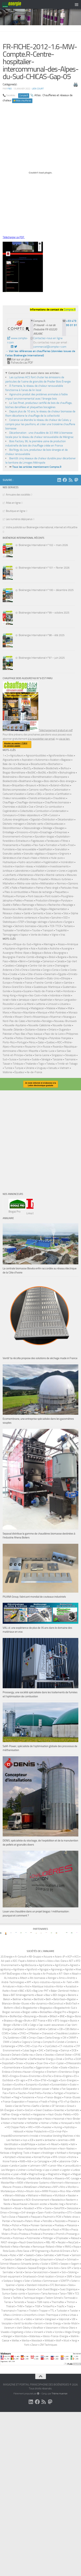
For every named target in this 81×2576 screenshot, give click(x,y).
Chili (17, 969)
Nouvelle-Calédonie (39, 1025)
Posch (56, 2229)
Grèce (28, 987)
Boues (6, 785)
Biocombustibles (12, 768)
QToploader (62, 2238)
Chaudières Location (66, 2033)
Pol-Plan (17, 2229)
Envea (23, 2076)
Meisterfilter (8, 2182)
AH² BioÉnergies (11, 1973)
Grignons (64, 853)
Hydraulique (9, 862)
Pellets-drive (71, 2216)
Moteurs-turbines (61, 879)
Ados (50, 1960)
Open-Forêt (44, 2212)
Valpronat (64, 2319)
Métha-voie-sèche (27, 883)
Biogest (73, 2012)
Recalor (62, 2242)
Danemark (50, 974)
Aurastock (71, 1986)
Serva (28, 2272)
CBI (61, 2029)
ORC (6, 887)
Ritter (59, 2246)
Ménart (9, 2195)
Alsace (61, 944)
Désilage (47, 828)
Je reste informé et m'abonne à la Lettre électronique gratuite (40, 1084)
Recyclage (67, 904)
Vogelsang (17, 2332)
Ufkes (6, 2315)
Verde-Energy (53, 2323)
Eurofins (18, 2084)
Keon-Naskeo (67, 2148)
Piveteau (59, 2225)
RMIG (68, 2246)
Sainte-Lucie (47, 1051)
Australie (43, 948)
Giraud (70, 2106)
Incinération (67, 862)
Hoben (6, 2123)
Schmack (72, 2259)
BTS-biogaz (61, 2020)
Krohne (72, 2157)
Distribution (48, 819)
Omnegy (14, 2212)
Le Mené (29, 1004)
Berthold (38, 1999)
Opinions (73, 883)
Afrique (7, 944)
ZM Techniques (48, 2344)
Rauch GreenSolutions (31, 2242)
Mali (70, 1008)
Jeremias (63, 2140)
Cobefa (15, 2042)
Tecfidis (17, 2297)
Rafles (16, 904)
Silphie (74, 913)
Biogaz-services (11, 2012)
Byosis (73, 2020)
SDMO (54, 2263)
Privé (14, 2233)
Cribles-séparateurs (29, 815)
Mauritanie (29, 1012)
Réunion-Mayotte (28, 1051)
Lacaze (4, 2165)
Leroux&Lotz (72, 2165)
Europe (7, 982)
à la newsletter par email (41, 738)
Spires (20, 2285)
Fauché (22, 2093)
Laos (19, 1004)
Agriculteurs (16, 755)
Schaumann (46, 2259)
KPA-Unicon (59, 2157)
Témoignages (10, 934)
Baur (48, 1995)
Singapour (57, 1055)
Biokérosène (10, 776)
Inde (44, 995)
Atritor (59, 1986)
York (26, 2344)
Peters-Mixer (32, 2221)
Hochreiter (18, 2123)
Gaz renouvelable (26, 849)
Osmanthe (59, 2212)
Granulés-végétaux (34, 853)
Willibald (49, 2340)
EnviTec (47, 2076)
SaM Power (62, 2255)
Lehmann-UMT (38, 2165)
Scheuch (60, 2259)
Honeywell (66, 2123)
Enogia (14, 2076)
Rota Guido (9, 2251)
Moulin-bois (33, 2191)
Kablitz (64, 2144)
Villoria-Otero (67, 2327)
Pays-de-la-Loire (54, 1033)
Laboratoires (22, 870)
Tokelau (50, 1063)
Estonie (29, 978)
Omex (3, 2212)
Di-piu (5, 2059)
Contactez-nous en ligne (47, 338)
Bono (78, 2016)
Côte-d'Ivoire (34, 974)
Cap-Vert (72, 961)
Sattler (18, 2259)
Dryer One (42, 2063)
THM (20, 2306)
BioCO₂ (27, 768)
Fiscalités (26, 845)
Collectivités (26, 811)
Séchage (7, 926)
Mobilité (24, 879)
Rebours (41, 904)
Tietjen (29, 2306)
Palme (39, 887)
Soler (27, 2280)
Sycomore (33, 2293)
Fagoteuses (37, 840)
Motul (20, 2191)
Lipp (47, 2169)
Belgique (37, 952)
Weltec (15, 2340)
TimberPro (48, 2306)
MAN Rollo (8, 2178)
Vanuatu (53, 1068)
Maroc (6, 1012)
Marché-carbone (55, 875)
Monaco (73, 1012)
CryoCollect (51, 2046)
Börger (7, 2024)
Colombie (35, 969)
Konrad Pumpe (42, 2157)
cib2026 (22, 806)
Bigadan (71, 1999)
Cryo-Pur (37, 2046)
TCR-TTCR (55, 926)
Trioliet (33, 2310)
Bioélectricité (10, 781)
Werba (25, 2340)
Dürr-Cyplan (57, 2063)
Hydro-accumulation (29, 862)
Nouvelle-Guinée (62, 1025)
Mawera (59, 2178)
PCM (58, 2216)
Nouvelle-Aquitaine (15, 1025)
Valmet (39, 2319)
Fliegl (16, 2097)
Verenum (9, 2327)
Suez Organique (69, 2289)
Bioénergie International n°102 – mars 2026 (43, 545)
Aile (24, 1973)
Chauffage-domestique (29, 802)
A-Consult (20, 1956)
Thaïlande (30, 1063)
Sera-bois (53, 2268)
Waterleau (35, 2336)
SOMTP (64, 2280)
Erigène (67, 2076)
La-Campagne (41, 2161)
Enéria (57, 2076)
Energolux (39, 2071)
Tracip (70, 2306)
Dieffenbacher (19, 2059)
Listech (55, 2169)
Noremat (71, 2204)
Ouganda (64, 1029)
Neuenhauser (20, 2204)
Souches (44, 917)
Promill (60, 2233)
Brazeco (8, 2020)
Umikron (17, 2315)
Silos (66, 913)
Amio (62, 1978)
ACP (69, 1956)
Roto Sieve (23, 2251)
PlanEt (6, 2229)
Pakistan (7, 1033)
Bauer (39, 1995)
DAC (41, 2050)
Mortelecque (8, 2191)
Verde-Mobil (70, 2323)
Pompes (20, 896)
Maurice (16, 1012)
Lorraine (7, 1008)
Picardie (8, 1038)
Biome (3, 2016)
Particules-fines (69, 887)
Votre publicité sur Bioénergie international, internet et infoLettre (41, 527)
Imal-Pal (61, 2131)
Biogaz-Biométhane (14, 772)
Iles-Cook (34, 995)
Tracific (60, 2306)
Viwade (5, 2332)
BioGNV (53, 772)
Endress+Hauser (21, 2071)
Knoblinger (48, 2152)
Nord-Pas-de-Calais (14, 1021)
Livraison (52, 870)
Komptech (10, 2157)
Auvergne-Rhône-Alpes (16, 952)
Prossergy (72, 2233)
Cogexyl (26, 2042)
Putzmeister (33, 2238)
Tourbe (36, 930)
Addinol (31, 1960)
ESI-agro (20, 2080)
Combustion (42, 811)
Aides (70, 755)
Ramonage (28, 904)
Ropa (76, 2246)
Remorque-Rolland (43, 2246)
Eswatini (40, 978)
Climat (39, 806)
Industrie (8, 866)
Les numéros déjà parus (19, 519)
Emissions (22, 832)
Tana (62, 2293)
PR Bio (65, 2229)
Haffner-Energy (10, 2114)
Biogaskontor (30, 2007)
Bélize (13, 961)
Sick (64, 2272)
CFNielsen (34, 2033)
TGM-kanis (43, 2302)
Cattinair (52, 2029)
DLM (78, 2059)
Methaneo (45, 2187)
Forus (40, 2097)
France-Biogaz (53, 2097)
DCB (74, 2050)
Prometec (48, 2233)
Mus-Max (65, 2191)
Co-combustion (53, 806)
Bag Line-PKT (40, 1990)
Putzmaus (18, 2238)
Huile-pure (57, 857)
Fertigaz (58, 2093)
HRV (30, 2127)
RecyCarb (73, 2242)
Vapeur (24, 934)
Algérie (37, 944)
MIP (55, 2187)
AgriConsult (61, 1965)
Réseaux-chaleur (12, 913)
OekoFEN (59, 2208)
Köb (29, 2161)
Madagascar (37, 1008)
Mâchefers (9, 883)
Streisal (31, 2289)
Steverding (8, 2289)
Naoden (72, 2195)
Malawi (62, 1008)
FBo (9, 88)
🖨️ (75, 84)
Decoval (5, 2054)
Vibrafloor (37, 2327)
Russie (46, 1046)
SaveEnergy (31, 2259)
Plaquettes (61, 892)
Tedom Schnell (53, 2297)
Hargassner (39, 2114)
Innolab (34, 2135)
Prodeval (35, 2233)
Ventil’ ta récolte (23, 2323)
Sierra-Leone (42, 1055)
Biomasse (24, 776)
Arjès (20, 1986)
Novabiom (6, 2208)
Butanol (54, 785)
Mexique (42, 1012)
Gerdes (45, 2106)
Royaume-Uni (33, 1046)
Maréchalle (34, 2178)
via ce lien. (64, 738)
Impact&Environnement (14, 2135)
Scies (48, 913)
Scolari (44, 2263)
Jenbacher (50, 2140)
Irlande (66, 995)
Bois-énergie (67, 781)
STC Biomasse (58, 2285)
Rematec (27, 1206)
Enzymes (27, 836)
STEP (21, 921)
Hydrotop (69, 2127)
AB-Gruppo (34, 1956)
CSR (45, 815)
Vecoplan (7, 2323)
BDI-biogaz (59, 1995)
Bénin (22, 961)
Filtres (64, 840)
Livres (62, 870)
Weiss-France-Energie (55, 2336)
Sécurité (42, 926)
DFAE (77, 2054)
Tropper (43, 2310)
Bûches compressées (15, 789)
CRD (27, 2046)
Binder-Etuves (21, 2003)
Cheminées (9, 806)
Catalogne (21, 965)
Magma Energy (37, 2174)
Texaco (31, 2302)
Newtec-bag (57, 2204)
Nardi (6, 2199)
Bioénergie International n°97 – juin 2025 (42, 657)
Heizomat (58, 2118)
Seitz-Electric (7, 2268)
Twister (74, 2310)
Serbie (28, 1055)
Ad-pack (5, 1960)
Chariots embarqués (39, 798)
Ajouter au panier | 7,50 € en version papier (15, 744)
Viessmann (52, 2327)
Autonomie (41, 759)
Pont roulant (52, 896)
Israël (6, 999)
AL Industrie (10, 1978)
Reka (15, 2246)
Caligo (33, 2024)
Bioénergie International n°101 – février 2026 (44, 567)
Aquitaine (9, 948)
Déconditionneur (12, 828)
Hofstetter (32, 2123)
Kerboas (4, 2152)
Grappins (52, 853)
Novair (18, 2208)
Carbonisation (61, 789)
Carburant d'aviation (14, 794)
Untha (64, 2315)
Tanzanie (57, 1059)
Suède (35, 1059)
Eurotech (44, 2084)
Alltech (23, 1978)
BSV (50, 2020)
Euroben (7, 2084)
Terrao (7, 2302)
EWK (25, 2088)
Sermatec (8, 2272)
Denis (39, 2054)
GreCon (29, 2110)
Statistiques (9, 921)
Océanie (41, 1029)
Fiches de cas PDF (20, 363)
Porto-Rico (9, 1042)
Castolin (31, 2029)
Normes (61, 883)
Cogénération (10, 811)
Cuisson (53, 815)
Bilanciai (6, 2003)
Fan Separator (69, 2088)
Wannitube (21, 2336)
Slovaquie (70, 1055)
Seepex (64, 2263)
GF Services (58, 2106)
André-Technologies (12, 1982)
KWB (22, 2161)
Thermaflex (57, 2302)
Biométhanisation (42, 776)
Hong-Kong (9, 995)
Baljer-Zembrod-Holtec (64, 1990)
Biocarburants (38, 764)
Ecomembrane (12, 2067)
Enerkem (52, 2071)
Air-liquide (34, 1973)
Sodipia (7, 2280)
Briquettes (18, 785)
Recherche (54, 904)
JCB (31, 2140)
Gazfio (35, 2106)
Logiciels (72, 870)
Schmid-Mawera (9, 2263)
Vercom (38, 2323)
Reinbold (5, 2246)
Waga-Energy (72, 2332)
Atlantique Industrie (43, 1986)
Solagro (18, 2280)
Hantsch (26, 2114)
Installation (42, 866)
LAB (54, 2161)
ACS (76, 1956)
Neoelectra (57, 2199)
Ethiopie (65, 978)
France (28, 982)
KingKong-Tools (20, 2152)
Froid (71, 845)
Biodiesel (38, 768)
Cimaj (32, 2037)
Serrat (19, 2272)
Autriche (54, 948)
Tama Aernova (49, 2293)
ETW (43, 2080)
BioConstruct (56, 2003)
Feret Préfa (34, 2093)
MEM (20, 2182)
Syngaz (68, 921)
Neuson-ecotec (38, 2204)
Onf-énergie (28, 2212)
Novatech (29, 2208)
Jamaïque (24, 999)
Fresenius (32, 2101)
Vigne (55, 934)
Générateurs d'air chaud (16, 857)
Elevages (60, 828)
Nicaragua (68, 1016)
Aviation (54, 759)
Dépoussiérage (31, 828)
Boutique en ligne (15, 511)
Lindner (21, 2169)
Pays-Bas (19, 1033)
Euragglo (53, 2080)
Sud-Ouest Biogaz (47, 2289)
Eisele (64, 2067)
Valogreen (50, 2319)
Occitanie (30, 1029)
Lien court (38, 88)
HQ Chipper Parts (15, 2127)
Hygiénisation (50, 862)
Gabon (58, 982)
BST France (39, 2020)
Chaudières (59, 798)
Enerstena (65, 2071)
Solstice (36, 2280)
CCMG (5, 2033)
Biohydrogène (67, 772)
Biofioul (65, 768)
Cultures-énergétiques (15, 819)
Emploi (34, 832)
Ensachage (46, 832)
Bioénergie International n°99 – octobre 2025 (44, 612)
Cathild (41, 2029)
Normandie (33, 1021)
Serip (76, 2268)
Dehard (16, 2054)
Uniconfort (30, 2315)
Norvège (47, 1021)
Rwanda (57, 1046)
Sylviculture (55, 921)
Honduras (68, 991)
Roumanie (17, 1046)
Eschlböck (7, 2080)
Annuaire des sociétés (18, 494)
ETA (30, 2080)
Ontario (52, 1029)
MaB (23, 2174)
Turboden (62, 2310)
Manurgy (21, 2178)
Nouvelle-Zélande (13, 1029)
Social (7, 917)
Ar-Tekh (67, 1982)
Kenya (58, 999)
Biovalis (43, 2016)
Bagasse (66, 759)
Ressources (9, 909)
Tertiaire (68, 926)
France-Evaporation (14, 2101)
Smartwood (29, 2276)
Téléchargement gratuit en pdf (56, 730)
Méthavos (46, 2195)
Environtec (35, 2076)
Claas (40, 2037)
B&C (21, 1990)
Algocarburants (11, 759)
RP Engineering (40, 2251)
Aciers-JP (60, 1956)
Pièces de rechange (41, 892)
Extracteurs (22, 840)
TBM (69, 2293)
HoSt (77, 2123)
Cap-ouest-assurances (51, 2024)
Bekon (6, 1999)
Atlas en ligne (13, 502)
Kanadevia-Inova (13, 2148)
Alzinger (52, 1978)
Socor (78, 2276)
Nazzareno (17, 2199)
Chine (24, 969)
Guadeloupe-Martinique (47, 987)
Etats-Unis (53, 978)
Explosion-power (39, 2088)
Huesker (47, 2127)
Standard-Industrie (37, 2285)
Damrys (65, 2050)
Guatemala (69, 987)
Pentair (6, 2221)
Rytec (13, 2255)
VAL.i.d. (19, 2319)
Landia (13, 2165)
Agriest (74, 1965)
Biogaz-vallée (30, 2012)
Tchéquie (18, 1063)
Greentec (59, 2110)
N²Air (39, 2208)
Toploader (8, 930)
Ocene (48, 2208)
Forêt (63, 845)
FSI (61, 2101)
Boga (70, 2016)
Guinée (7, 991)
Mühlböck (59, 2195)
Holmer (45, 2123)
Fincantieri (71, 2093)
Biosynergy (30, 2016)
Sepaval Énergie (37, 2268)
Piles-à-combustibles (16, 892)
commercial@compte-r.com (49, 346)
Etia (37, 2080)
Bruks (27, 2020)
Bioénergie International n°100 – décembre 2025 (46, 590)
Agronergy (57, 1969)
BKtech (54, 2016)
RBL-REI (50, 2242)
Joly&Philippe (28, 2144)
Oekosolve (73, 2208)
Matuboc (48, 2178)
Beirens (72, 1995)
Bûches (65, 785)
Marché (39, 875)
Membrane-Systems (37, 2182)
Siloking (72, 2272)
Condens (71, 2042)
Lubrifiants (10, 875)
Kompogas (75, 2152)
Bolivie (47, 952)
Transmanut (8, 2310)
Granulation (61, 849)
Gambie (68, 982)
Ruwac (4, 2255)
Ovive (12, 2216)
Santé (27, 913)
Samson (76, 2255)
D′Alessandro (73, 2063)
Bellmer (17, 1999)
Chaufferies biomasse (57, 802)
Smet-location (46, 2276)
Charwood (47, 2033)
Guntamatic (73, 2110)
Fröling (53, 2101)
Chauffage (8, 802)
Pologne (42, 1038)
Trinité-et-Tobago (67, 1063)
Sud (5, 1059)
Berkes (28, 1999)
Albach (75, 1973)
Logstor (66, 2169)
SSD (65, 917)
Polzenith (45, 2229)
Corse (55, 969)
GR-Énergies (7, 2110)
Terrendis (19, 2302)
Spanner (10, 2285)
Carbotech (19, 2029)
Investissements (59, 866)
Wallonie (7, 1072)
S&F (21, 2255)
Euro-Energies (69, 2080)
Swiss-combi (18, 2293)
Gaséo (8, 2106)
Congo (46, 969)
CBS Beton (71, 2029)
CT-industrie (66, 2046)
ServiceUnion (40, 2272)
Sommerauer (50, 2280)
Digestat (35, 819)
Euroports (31, 2084)
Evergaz (6, 2088)
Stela (71, 2285)
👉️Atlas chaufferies (22, 100)
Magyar (76, 2174)
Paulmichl (48, 2216)
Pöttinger (48, 2238)
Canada (60, 961)
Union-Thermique (48, 2315)
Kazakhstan (46, 999)
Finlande (17, 982)
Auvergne (66, 948)
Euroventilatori (59, 2084)
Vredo (49, 2332)
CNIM (6, 2042)
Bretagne (41, 957)
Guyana (17, 991)
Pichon (15, 2225)
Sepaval (21, 2268)
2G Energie (7, 1956)
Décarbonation (66, 819)
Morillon (72, 2187)
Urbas (73, 2315)
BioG (17, 2007)
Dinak (59, 2059)
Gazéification (45, 849)
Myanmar (55, 1016)
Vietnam (64, 1068)
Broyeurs (31, 785)
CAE (25, 2024)
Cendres (49, 794)
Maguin (66, 2174)
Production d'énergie (47, 900)
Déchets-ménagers (14, 823)
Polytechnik (31, 2229)
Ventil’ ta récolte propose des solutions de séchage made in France (40, 1358)
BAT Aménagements (22, 1995)
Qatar (41, 1042)
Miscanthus (10, 879)
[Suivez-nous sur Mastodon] (76, 480)
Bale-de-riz (9, 764)
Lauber (23, 2165)
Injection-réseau (24, 866)
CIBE (23, 2037)
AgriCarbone (46, 1965)
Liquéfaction (38, 870)
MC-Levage (72, 2178)
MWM (76, 2191)
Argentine (22, 948)
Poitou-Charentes (25, 1038)
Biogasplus (46, 2007)
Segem (75, 2263)
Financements (11, 845)
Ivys (25, 2140)
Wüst (66, 2340)
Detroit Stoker (64, 2054)
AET (71, 1960)
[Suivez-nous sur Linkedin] (59, 480)
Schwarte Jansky (30, 2263)
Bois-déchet (51, 781)
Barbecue (23, 764)
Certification (63, 794)
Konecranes (24, 2157)
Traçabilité (61, 930)
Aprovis (56, 1982)
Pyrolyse (66, 900)
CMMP (72, 2037)
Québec (50, 1042)
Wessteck (36, 2340)
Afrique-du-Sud (22, 944)
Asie (33, 948)
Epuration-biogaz (44, 836)
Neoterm (71, 2199)
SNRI (69, 2276)
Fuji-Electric (71, 2101)
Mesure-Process (12, 2187)
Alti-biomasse (37, 1978)
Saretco (8, 2259)
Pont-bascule (35, 896)
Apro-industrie (41, 1982)
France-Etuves (72, 2097)
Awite (5, 1990)
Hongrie (22, 995)
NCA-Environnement (37, 2199)
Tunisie (8, 1068)
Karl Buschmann (48, 2148)
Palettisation (27, 887)
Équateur (19, 1072)
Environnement (11, 836)
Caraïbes (9, 965)
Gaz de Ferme (22, 2106)
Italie (13, 999)
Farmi (12, 2093)
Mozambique (40, 1016)
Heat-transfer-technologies (26, 2118)
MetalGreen (30, 2187)
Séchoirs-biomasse (25, 926)
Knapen (36, 2152)
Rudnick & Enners (60, 2251)
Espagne (17, 978)
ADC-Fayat (18, 1960)
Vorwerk (38, 2332)
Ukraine (30, 1068)
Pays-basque (34, 1033)
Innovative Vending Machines (57, 2135)
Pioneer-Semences (41, 2225)
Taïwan (7, 1063)
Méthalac (20, 2195)
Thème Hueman (59, 2393)
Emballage (8, 832)
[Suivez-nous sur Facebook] (65, 480)
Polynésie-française (60, 1038)
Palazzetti (23, 2216)
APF (29, 1982)
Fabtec (55, 2088)
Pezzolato (60, 2221)
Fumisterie (9, 849)
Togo (41, 1063)
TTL (52, 2310)
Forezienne (28, 2097)
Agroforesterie (56, 755)
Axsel (14, 1990)
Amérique (72, 944)
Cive (31, 806)
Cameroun (48, 961)
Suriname (24, 1059)
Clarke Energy (52, 2037)
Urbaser (8, 2319)
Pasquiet (36, 2216)
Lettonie (40, 1004)
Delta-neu (28, 2054)
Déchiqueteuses (54, 823)
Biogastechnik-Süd (64, 2007)
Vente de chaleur (40, 934)
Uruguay (41, 1068)
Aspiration (27, 759)
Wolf (58, 2340)
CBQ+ (39, 794)
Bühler (17, 2024)
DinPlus (69, 2059)
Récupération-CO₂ (28, 909)
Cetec (14, 2033)
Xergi (74, 2340)
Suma (5, 2293)
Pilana (25, 2225)
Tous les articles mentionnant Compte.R (36, 466)
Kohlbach (62, 2152)
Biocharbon (54, 764)
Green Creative (43, 2110)
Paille (14, 887)
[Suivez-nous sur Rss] (70, 480)
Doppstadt (8, 2063)
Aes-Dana (60, 1960)
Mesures (72, 875)
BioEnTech (71, 2003)
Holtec (54, 2123)
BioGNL (42, 772)
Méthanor (33, 2195)
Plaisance (72, 2225)
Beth (48, 1999)
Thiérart (10, 2306)
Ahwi (78, 1969)
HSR (37, 2127)
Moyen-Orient (23, 1016)
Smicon (60, 2276)
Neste (7, 2204)
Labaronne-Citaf (68, 2161)
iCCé (51, 2131)
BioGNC (31, 772)
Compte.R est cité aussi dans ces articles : (34, 373)
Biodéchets (52, 768)
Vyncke (59, 2332)
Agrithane (18, 1969)
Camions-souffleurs (40, 789)
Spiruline (56, 917)
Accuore (47, 1956)
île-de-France (34, 1072)
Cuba (22, 974)
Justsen (42, 2144)
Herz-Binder (73, 2118)
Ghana (6, 987)
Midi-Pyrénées (57, 1012)
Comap (37, 2042)
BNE (62, 2016)
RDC (59, 1042)
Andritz (71, 1978)
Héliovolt (18, 2131)
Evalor (73, 2084)
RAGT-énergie (9, 2242)
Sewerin (54, 2272)
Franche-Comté (43, 982)
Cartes (30, 794)
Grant (20, 2110)
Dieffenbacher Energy (42, 2059)
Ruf (75, 2251)
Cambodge (34, 961)
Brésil (52, 957)
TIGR (37, 2306)
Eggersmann (43, 2067)
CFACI (22, 2033)
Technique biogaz (33, 2297)
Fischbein (6, 2097)
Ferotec (47, 2093)
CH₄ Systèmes (11, 2037)
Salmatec (49, 2255)
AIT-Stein (64, 1973)
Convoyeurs (9, 815)
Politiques (8, 896)
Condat (60, 2042)
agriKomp (5, 1969)
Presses (28, 900)
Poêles (18, 900)
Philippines (72, 1033)
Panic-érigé (51, 887)
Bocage (37, 781)
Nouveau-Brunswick (65, 1021)
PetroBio (47, 2221)
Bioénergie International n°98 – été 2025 (41, 635)
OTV (69, 2212)
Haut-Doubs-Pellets (59, 2114)
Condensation (59, 811)
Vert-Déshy (23, 2327)
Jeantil (39, 2140)
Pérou (32, 1042)
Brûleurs (43, 785)
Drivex (19, 2063)
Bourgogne (60, 952)
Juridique (7, 870)
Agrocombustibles (36, 755)
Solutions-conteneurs (25, 917)
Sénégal (45, 1059)
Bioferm (8, 2007)
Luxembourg (21, 1008)
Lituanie (64, 1004)
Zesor (34, 2344)
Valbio (28, 2319)
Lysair (15, 2174)
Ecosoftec (28, 2067)
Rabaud (75, 2238)
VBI (73, 2319)
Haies (34, 857)
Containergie (8, 2046)
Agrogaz (44, 1969)
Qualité (7, 904)
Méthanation (47, 883)
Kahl (72, 2144)
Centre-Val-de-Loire (41, 965)
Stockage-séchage (36, 921)
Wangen (7, 2336)
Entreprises (60, 832)
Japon (34, 999)
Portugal (22, 1042)
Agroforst (31, 1969)
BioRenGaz (16, 2016)
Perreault (17, 2221)
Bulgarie (62, 957)
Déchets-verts (35, 823)
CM (64, 2037)
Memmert (57, 2182)
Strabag (20, 2289)
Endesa (6, 2071)
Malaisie (50, 1008)
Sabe (39, 2255)
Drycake (29, 2063)
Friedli (43, 2101)
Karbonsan (31, 2148)
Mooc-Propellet (40, 879)
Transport (47, 930)
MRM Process (50, 2191)
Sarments (38, 913)
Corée (64, 969)
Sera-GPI (66, 2268)
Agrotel (69, 1969)
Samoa (60, 1051)
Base (6, 1995)
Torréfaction (23, 930)
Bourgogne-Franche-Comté (18, 957)
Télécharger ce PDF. (14, 237)
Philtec (6, 2225)
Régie (43, 909)
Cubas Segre (29, 2050)
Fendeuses (52, 840)
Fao (5, 2093)
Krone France (10, 2161)
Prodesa (23, 2233)
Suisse (13, 1059)
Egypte (62, 974)
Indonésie (55, 995)
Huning (58, 2127)
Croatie (13, 974)
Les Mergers (8, 2169)
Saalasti (29, 2255)
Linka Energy (35, 2169)
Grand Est (17, 987)
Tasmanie (70, 1059)
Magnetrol (53, 2174)
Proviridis (5, 2238)
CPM (20, 2046)
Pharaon (72, 2221)
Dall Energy (52, 2050)
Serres (57, 913)
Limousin (53, 1004)
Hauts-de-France (43, 991)
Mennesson (72, 2182)
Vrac (62, 934)
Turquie (19, 1068)
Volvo (28, 2332)
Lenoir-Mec (55, 2165)
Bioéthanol (25, 781)
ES (75, 2076)
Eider (55, 2067)
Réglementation (58, 909)
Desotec (49, 2054)
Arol (27, 1986)
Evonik (17, 2088)
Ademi (41, 1960)
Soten (74, 2280)
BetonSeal (59, 1999)
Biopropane (60, 776)
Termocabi (70, 2297)
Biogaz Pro (60, 2012)
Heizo (48, 2118)
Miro (62, 2187)
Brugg (18, 2020)
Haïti (58, 991)
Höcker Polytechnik (36, 2131)
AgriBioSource (28, 1965)
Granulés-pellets (12, 853)
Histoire (44, 857)
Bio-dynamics (39, 2003)
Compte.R (23, 95)
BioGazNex (46, 2012)
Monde (8, 1016)
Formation (51, 845)
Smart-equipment (10, 2276)
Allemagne (49, 944)
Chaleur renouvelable (14, 798)
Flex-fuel (38, 845)
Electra (73, 2067)
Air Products (49, 1973)
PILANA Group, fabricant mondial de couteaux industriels (34, 1596)
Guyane (27, 991)
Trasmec (22, 2310)
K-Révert (53, 2144)
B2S (29, 1990)
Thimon (71, 2302)
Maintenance (26, 875)
